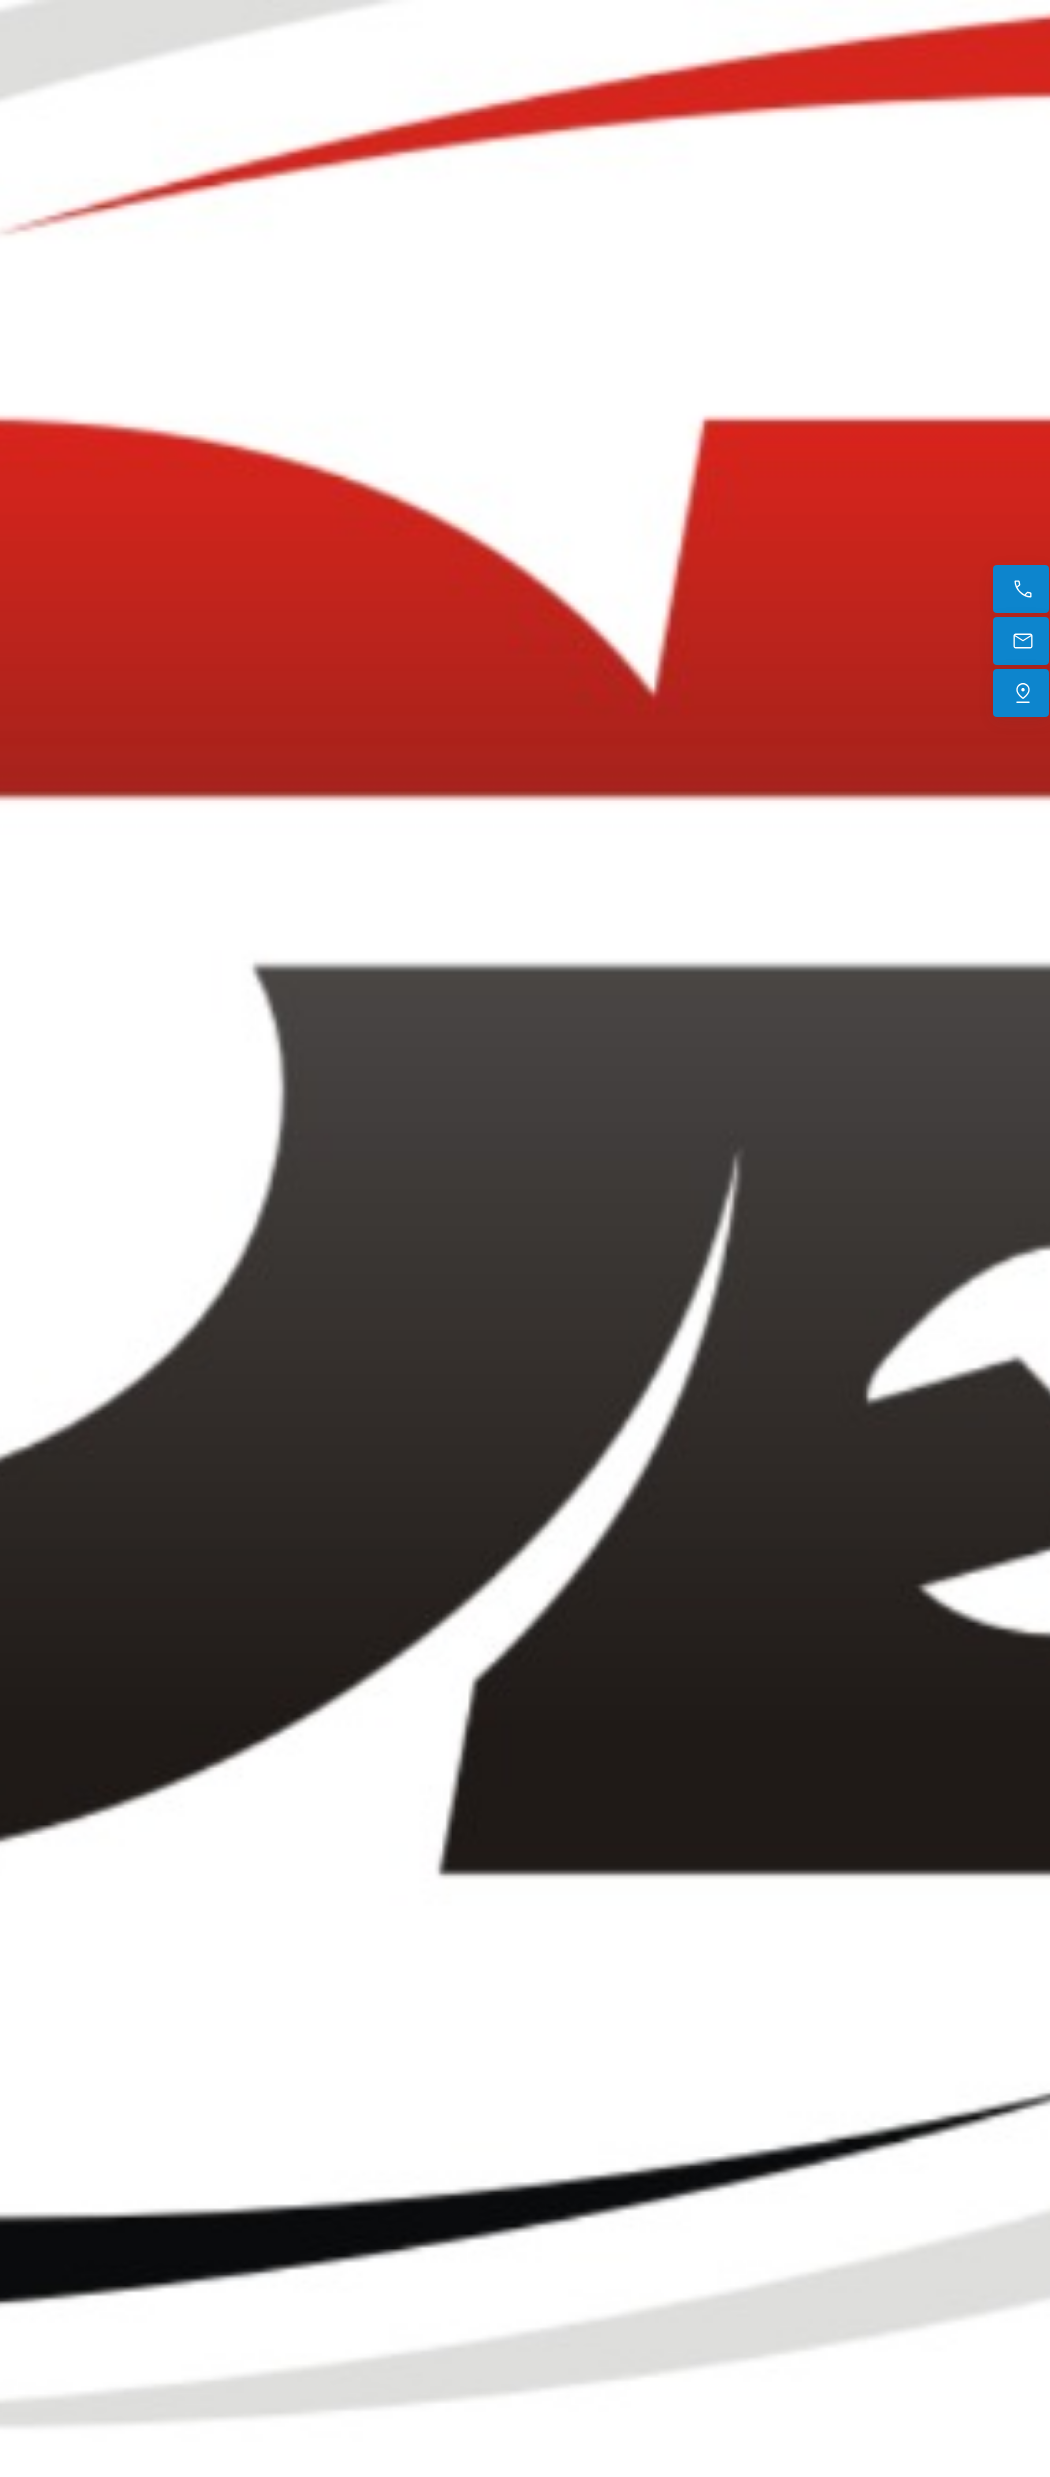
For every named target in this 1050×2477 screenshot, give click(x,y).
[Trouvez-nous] (1021, 693)
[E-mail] (1021, 641)
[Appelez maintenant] (1021, 589)
